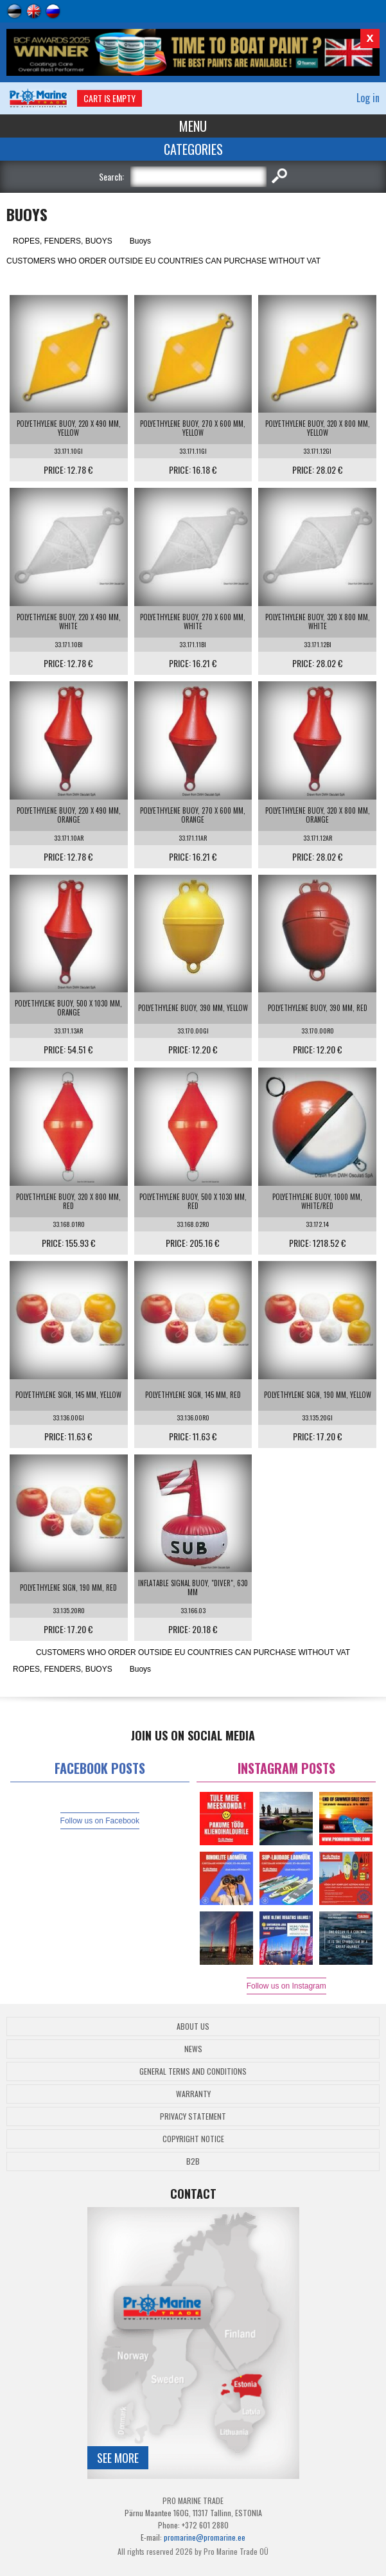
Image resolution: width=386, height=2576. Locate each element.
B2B (193, 2161)
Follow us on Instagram (286, 1985)
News (193, 2048)
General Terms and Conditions (193, 2071)
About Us (193, 2026)
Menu (193, 126)
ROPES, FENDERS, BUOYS (62, 241)
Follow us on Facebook (99, 1820)
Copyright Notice (193, 2138)
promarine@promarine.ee (204, 2537)
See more (118, 2457)
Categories (193, 149)
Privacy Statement (193, 2116)
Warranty (193, 2093)
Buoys (140, 241)
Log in (368, 97)
